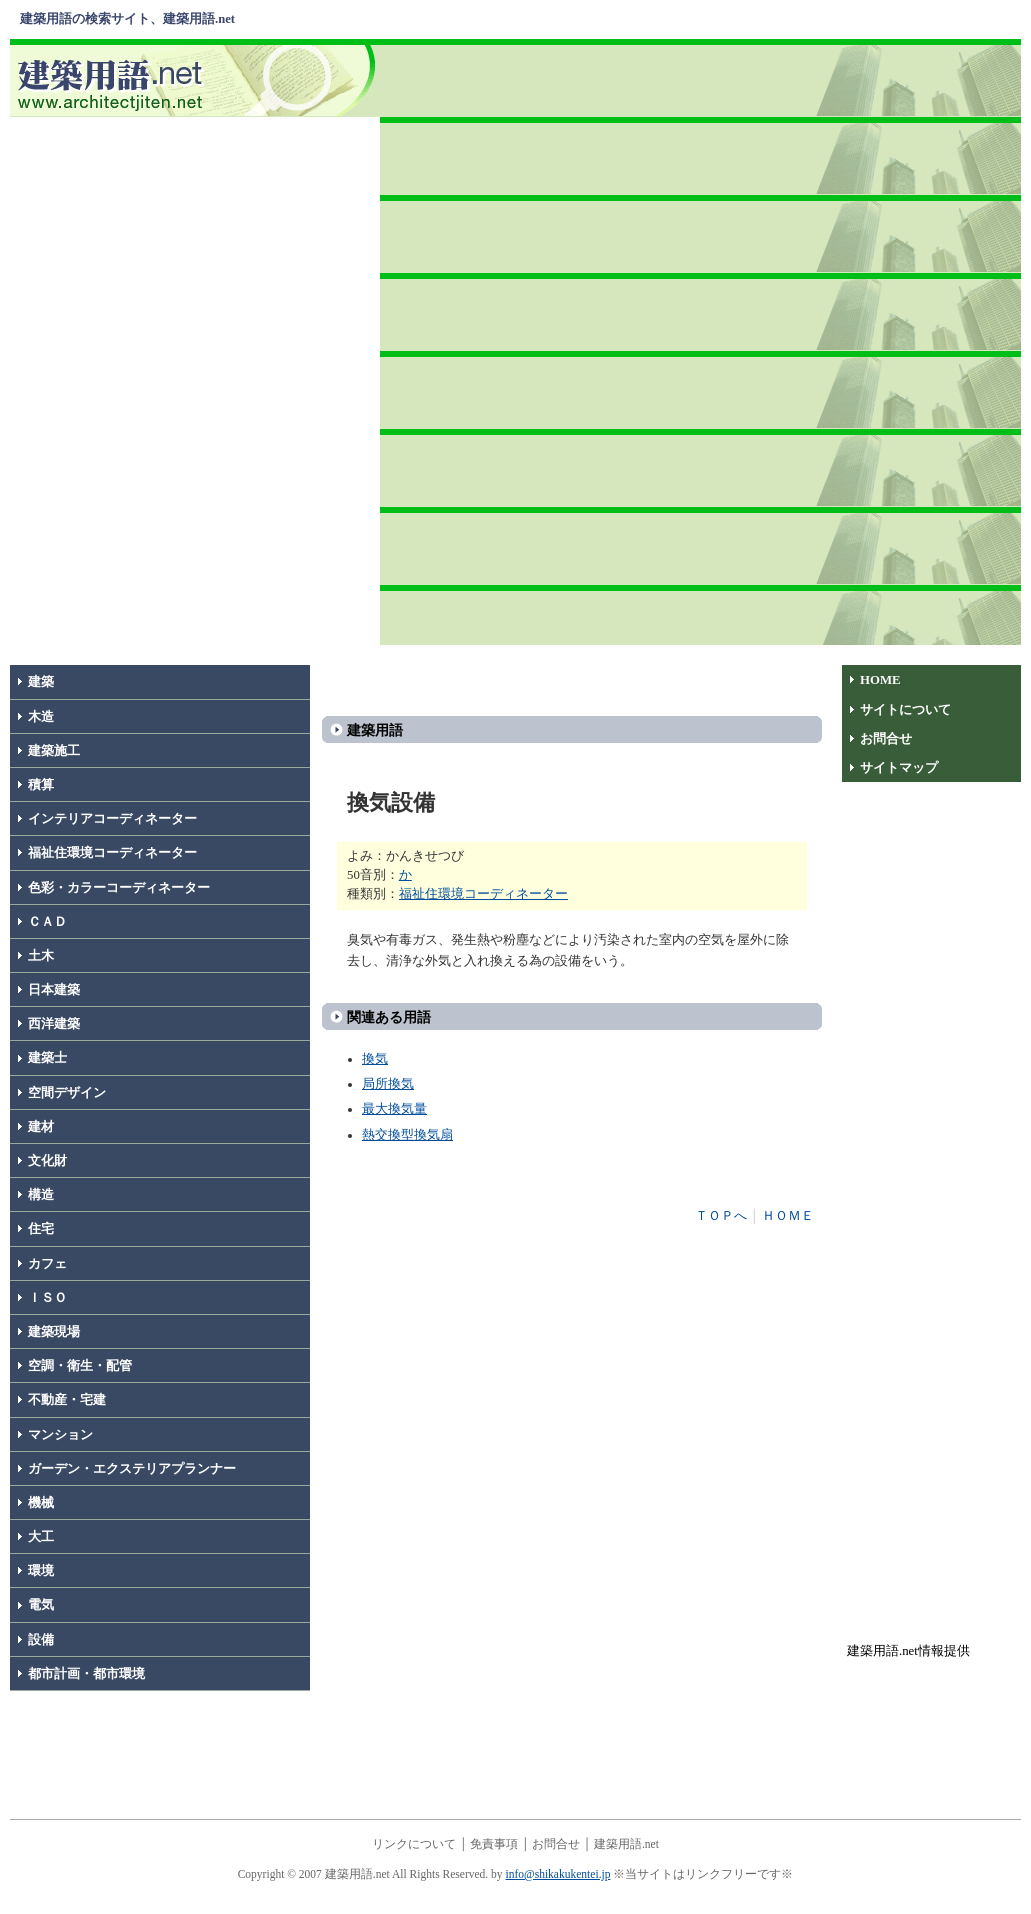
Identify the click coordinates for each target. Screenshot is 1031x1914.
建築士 (47, 1058)
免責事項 (494, 1844)
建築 (41, 682)
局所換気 (388, 1084)
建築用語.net (626, 1844)
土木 (41, 956)
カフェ (47, 1264)
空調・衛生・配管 (80, 1366)
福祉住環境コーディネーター (112, 853)
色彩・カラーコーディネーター (119, 888)
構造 (41, 1195)
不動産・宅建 (67, 1400)
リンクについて (414, 1844)
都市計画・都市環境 (86, 1674)
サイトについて (905, 710)
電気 (41, 1605)
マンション (60, 1435)
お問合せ (886, 739)
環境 (41, 1571)
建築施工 (54, 751)
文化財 (47, 1161)
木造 (41, 717)
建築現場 (54, 1332)
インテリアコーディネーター (112, 819)
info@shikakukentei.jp (558, 1874)
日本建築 (54, 990)
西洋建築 (54, 1024)
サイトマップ (899, 768)
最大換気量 (394, 1109)
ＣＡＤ (47, 922)
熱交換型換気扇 (407, 1135)
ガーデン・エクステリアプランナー (132, 1469)
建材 (41, 1127)
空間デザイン (67, 1093)
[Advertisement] (703, 339)
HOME (880, 680)
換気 (375, 1059)
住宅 (41, 1229)
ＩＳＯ (47, 1298)
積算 (41, 785)
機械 (41, 1503)
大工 (41, 1537)
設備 (41, 1640)
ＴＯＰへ (721, 1216)
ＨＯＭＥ (788, 1216)
